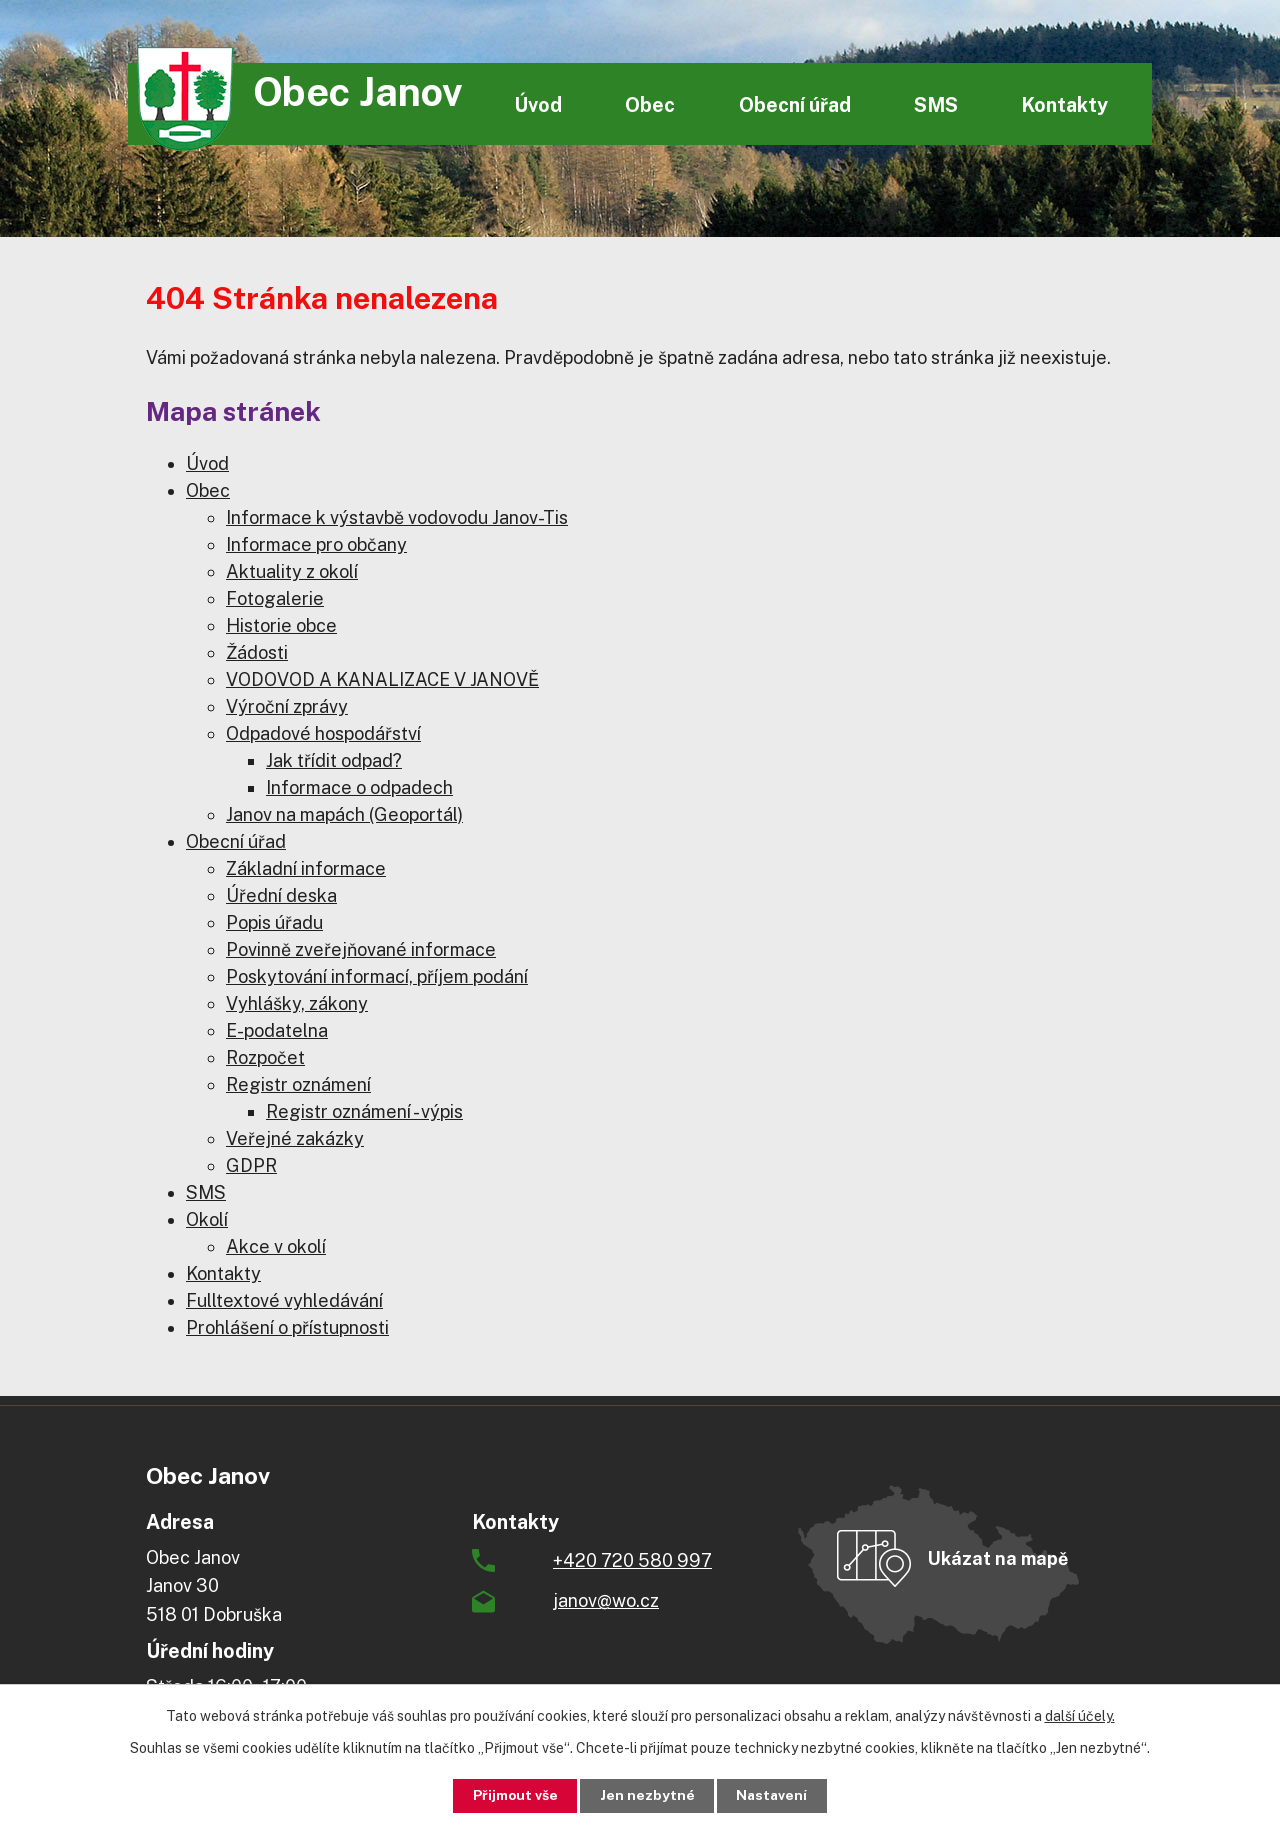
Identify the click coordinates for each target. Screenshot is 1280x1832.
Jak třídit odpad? (334, 760)
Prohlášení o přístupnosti (287, 1327)
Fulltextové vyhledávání (284, 1300)
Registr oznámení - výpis (364, 1111)
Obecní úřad (795, 104)
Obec (650, 104)
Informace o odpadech (359, 787)
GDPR (251, 1165)
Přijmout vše (511, 1795)
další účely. (1080, 1715)
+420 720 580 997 (632, 1560)
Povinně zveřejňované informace (361, 949)
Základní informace (306, 868)
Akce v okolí (276, 1246)
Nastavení (776, 1795)
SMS (936, 104)
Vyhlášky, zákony (297, 1003)
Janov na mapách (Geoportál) (344, 814)
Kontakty (1064, 104)
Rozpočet (265, 1057)
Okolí (207, 1219)
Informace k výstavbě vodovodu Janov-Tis (397, 517)
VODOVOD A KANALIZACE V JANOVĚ (382, 679)
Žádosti (257, 652)
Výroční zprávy (287, 706)
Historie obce (281, 625)
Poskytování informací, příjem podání (377, 976)
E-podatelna (277, 1030)
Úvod (538, 104)
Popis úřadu (274, 922)
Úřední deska (281, 895)
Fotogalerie (275, 598)
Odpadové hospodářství (323, 733)
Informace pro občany (316, 544)
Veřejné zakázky (295, 1138)
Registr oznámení (298, 1084)
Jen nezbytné (647, 1795)
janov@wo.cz (606, 1600)
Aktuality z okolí (292, 571)
